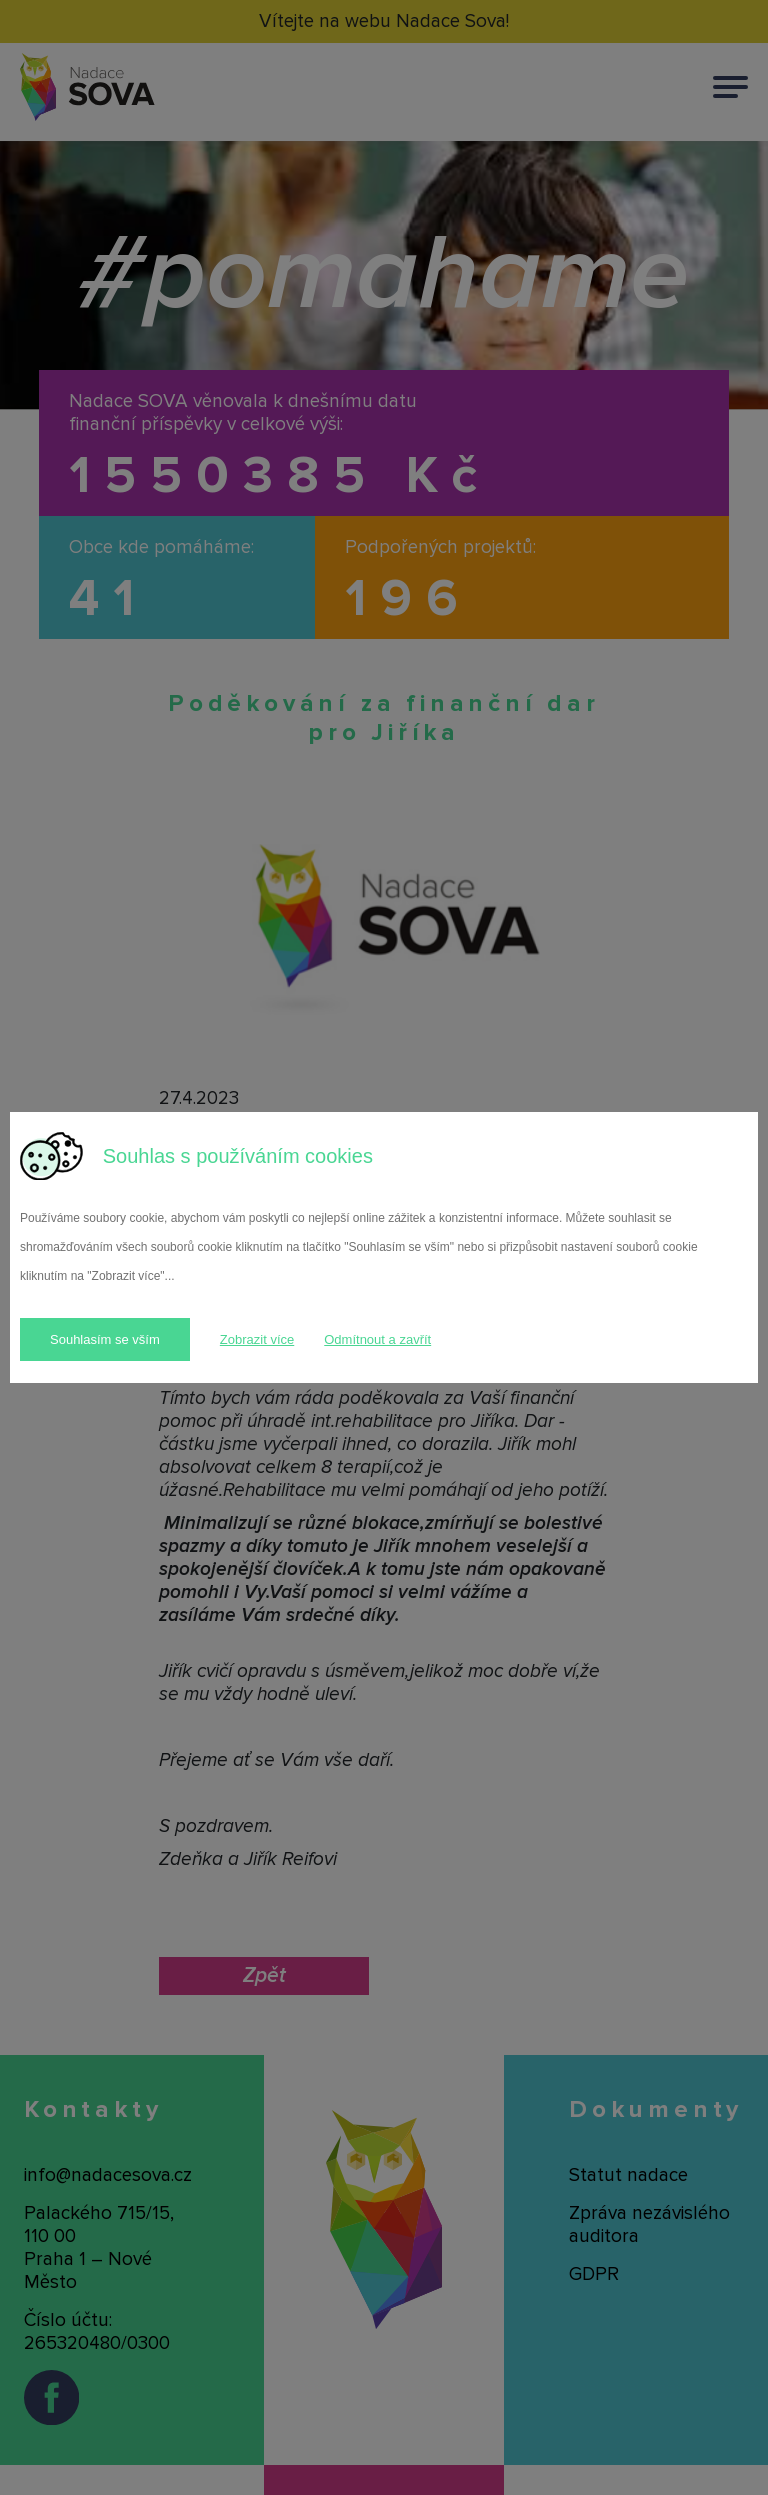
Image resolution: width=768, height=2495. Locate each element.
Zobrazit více (257, 1339)
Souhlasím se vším (105, 1339)
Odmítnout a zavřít (377, 1339)
